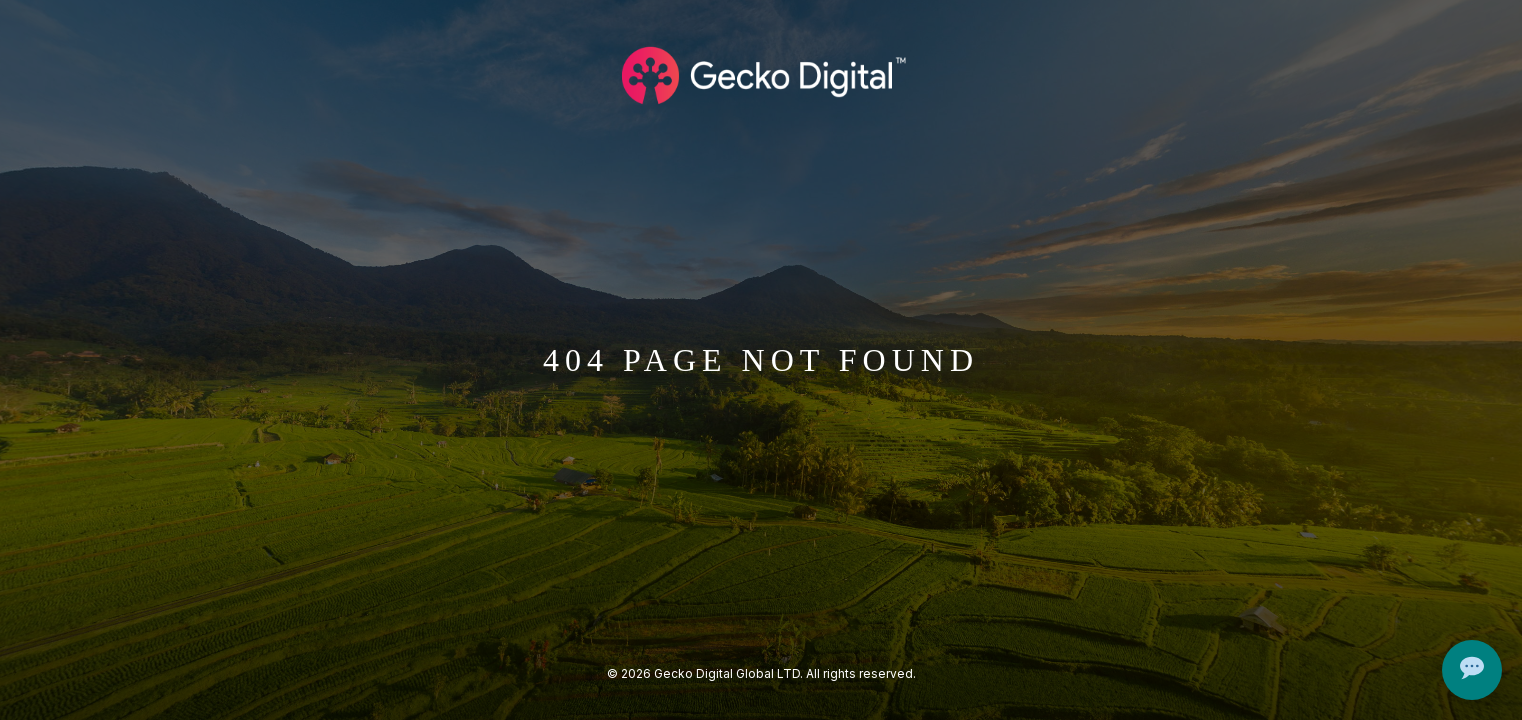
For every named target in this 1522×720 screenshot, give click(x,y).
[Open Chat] (1472, 670)
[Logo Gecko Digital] (761, 75)
